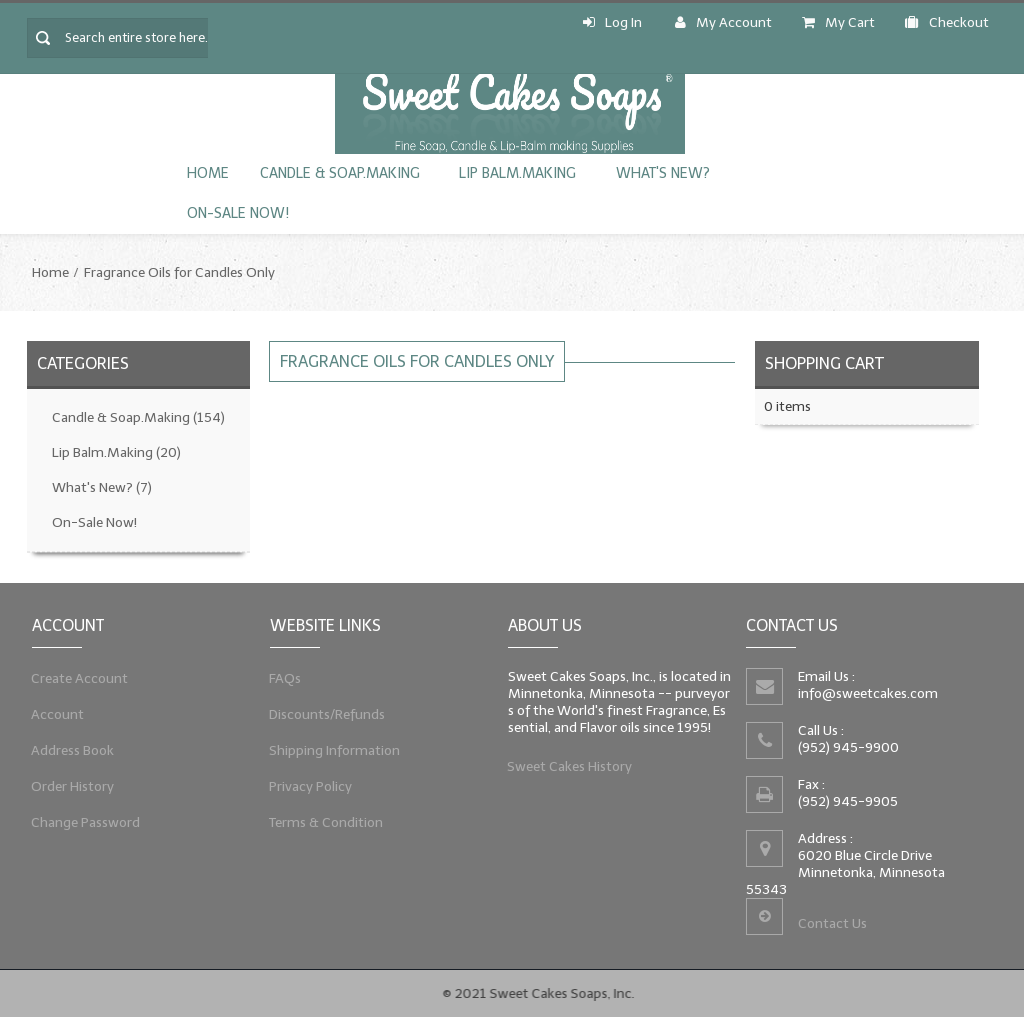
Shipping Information (332, 751)
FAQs (282, 676)
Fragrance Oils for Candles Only (179, 272)
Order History (71, 788)
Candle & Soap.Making (339, 173)
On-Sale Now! (238, 213)
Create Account (78, 676)
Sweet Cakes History (567, 768)
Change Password (84, 825)
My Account (723, 22)
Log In (612, 22)
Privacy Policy (308, 788)
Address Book (71, 751)
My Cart (838, 22)
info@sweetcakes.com (866, 694)
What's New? (663, 173)
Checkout (947, 22)
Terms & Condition (324, 825)
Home (208, 173)
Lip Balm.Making (517, 173)
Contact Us (832, 925)
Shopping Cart (824, 363)
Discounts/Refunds (325, 713)
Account (56, 713)
